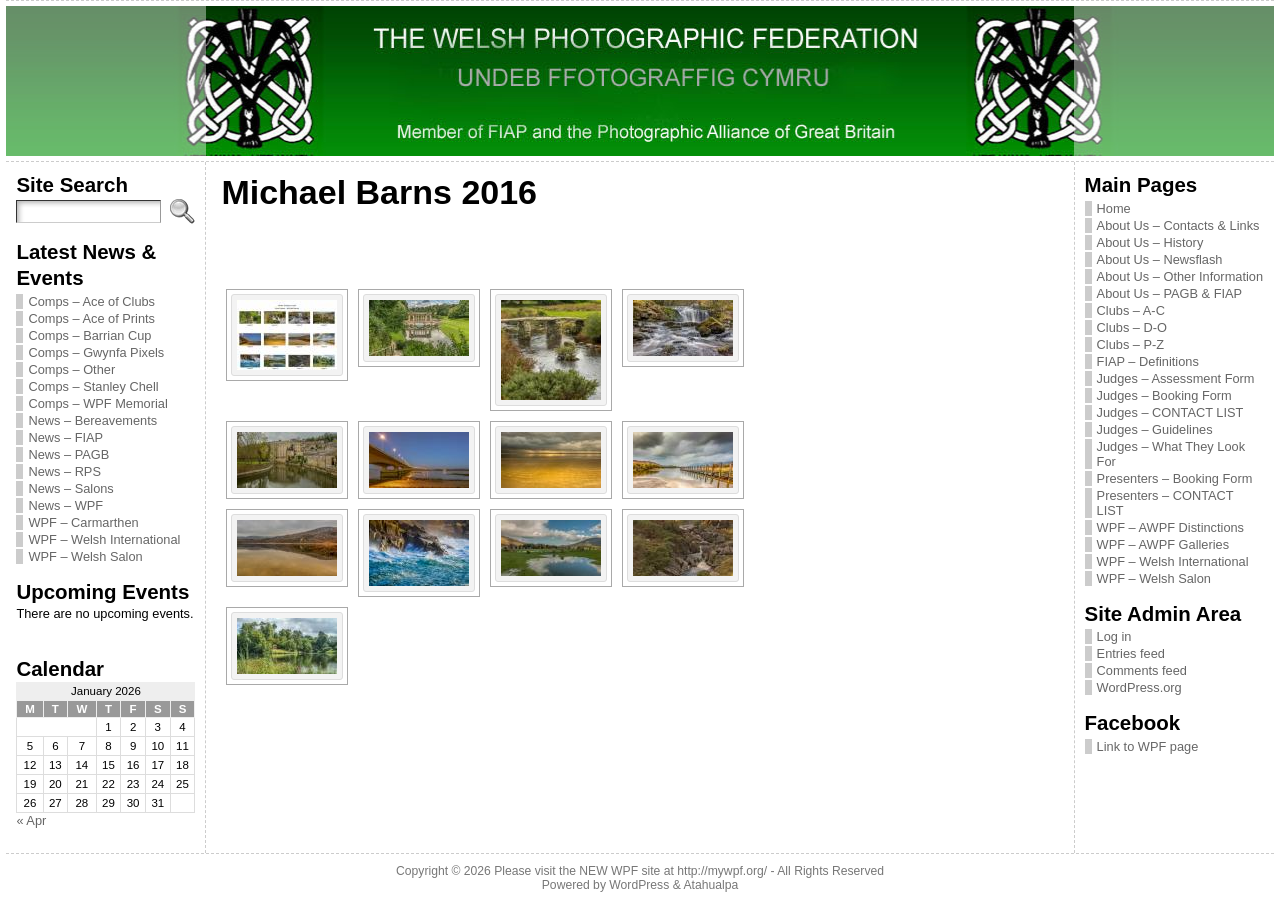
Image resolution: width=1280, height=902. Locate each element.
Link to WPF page (1148, 746)
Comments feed (1142, 670)
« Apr (31, 820)
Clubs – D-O (1132, 327)
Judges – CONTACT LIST (1170, 412)
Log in (1114, 636)
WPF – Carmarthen (83, 522)
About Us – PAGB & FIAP (1170, 293)
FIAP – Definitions (1148, 361)
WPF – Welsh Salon (85, 556)
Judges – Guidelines (1155, 429)
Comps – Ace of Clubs (91, 301)
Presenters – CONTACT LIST (1165, 503)
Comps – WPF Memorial (97, 403)
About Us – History (1150, 242)
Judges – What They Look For (1171, 454)
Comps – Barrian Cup (89, 335)
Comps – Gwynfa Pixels (96, 352)
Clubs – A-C (1131, 310)
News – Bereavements (92, 420)
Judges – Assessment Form (1176, 378)
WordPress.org (1139, 687)
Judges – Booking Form (1164, 395)
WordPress (639, 885)
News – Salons (70, 488)
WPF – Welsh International (104, 539)
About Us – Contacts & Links (1178, 225)
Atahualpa (710, 885)
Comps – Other (71, 369)
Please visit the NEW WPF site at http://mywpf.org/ (630, 871)
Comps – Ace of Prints (91, 318)
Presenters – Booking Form (1175, 478)
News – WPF (65, 505)
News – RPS (64, 471)
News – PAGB (68, 454)
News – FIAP (65, 437)
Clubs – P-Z (1131, 344)
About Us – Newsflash (1160, 259)
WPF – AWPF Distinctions (1170, 527)
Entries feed (1131, 653)
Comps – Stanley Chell (93, 386)
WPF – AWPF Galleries (1163, 544)
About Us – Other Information (1180, 276)
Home (1114, 208)
